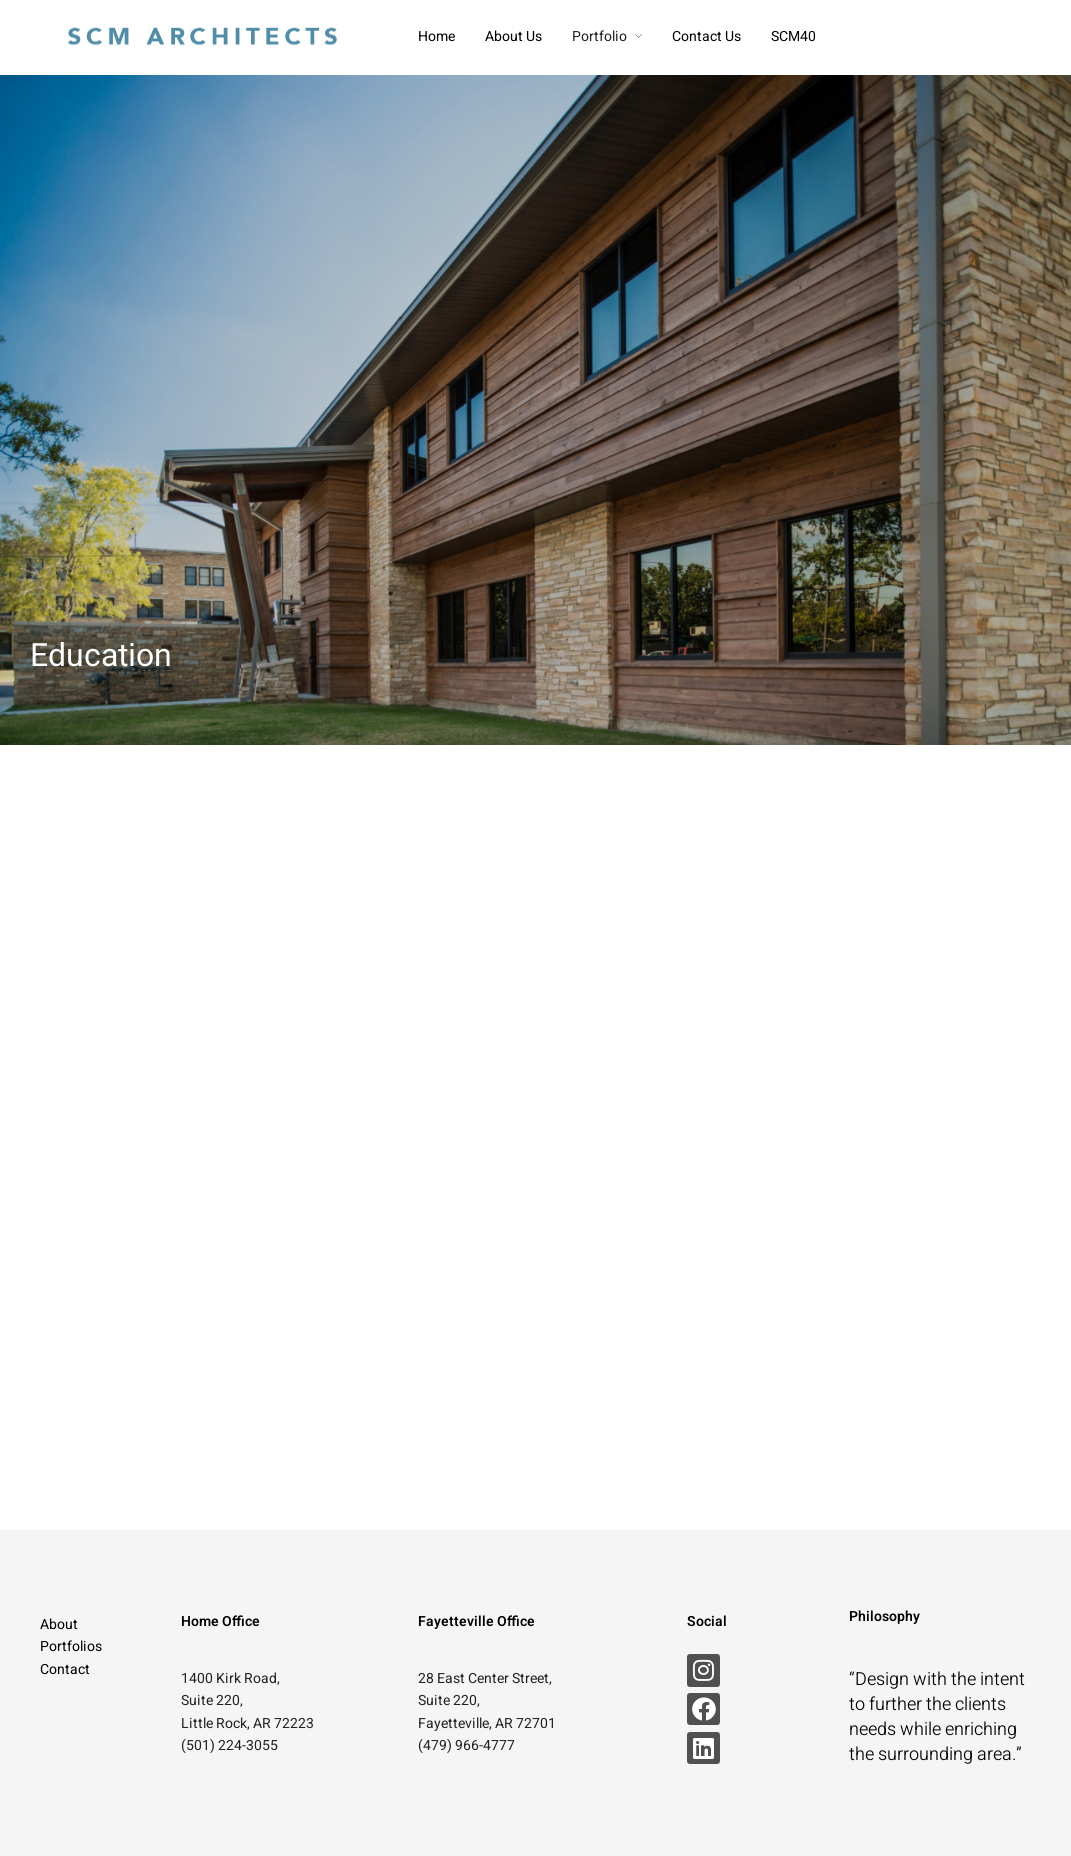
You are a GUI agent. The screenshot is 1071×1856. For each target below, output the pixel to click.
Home (436, 36)
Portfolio (599, 36)
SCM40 (793, 36)
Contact (65, 1669)
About (59, 1624)
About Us (513, 36)
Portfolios (71, 1646)
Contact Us (706, 36)
